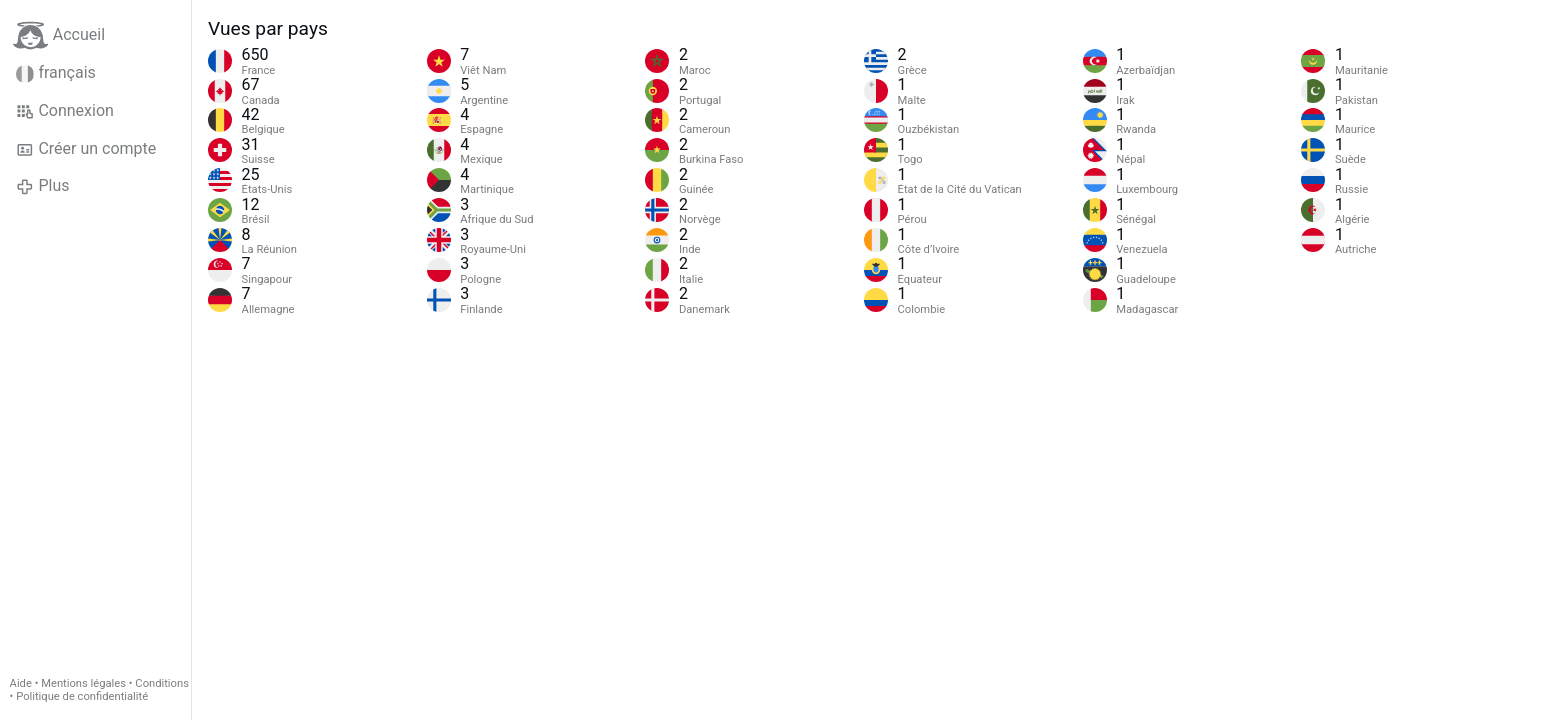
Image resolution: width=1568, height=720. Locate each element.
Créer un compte (86, 149)
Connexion (65, 111)
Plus (42, 186)
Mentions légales (83, 683)
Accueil (59, 35)
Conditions (162, 683)
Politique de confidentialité (82, 696)
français (56, 73)
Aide (21, 683)
